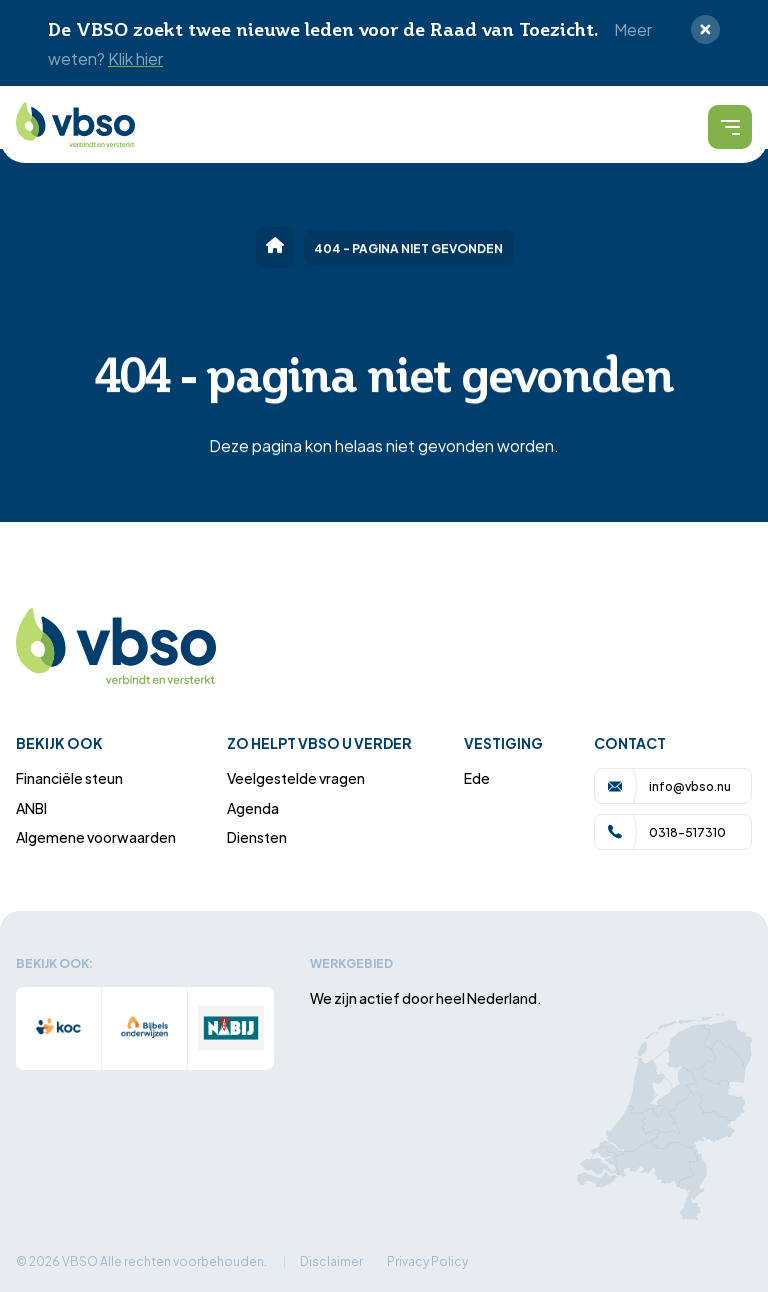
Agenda (253, 807)
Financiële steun (69, 777)
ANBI (31, 807)
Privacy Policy (427, 1260)
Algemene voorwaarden (96, 836)
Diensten (257, 836)
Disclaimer (331, 1260)
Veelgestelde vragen (296, 777)
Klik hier (135, 58)
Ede (477, 777)
